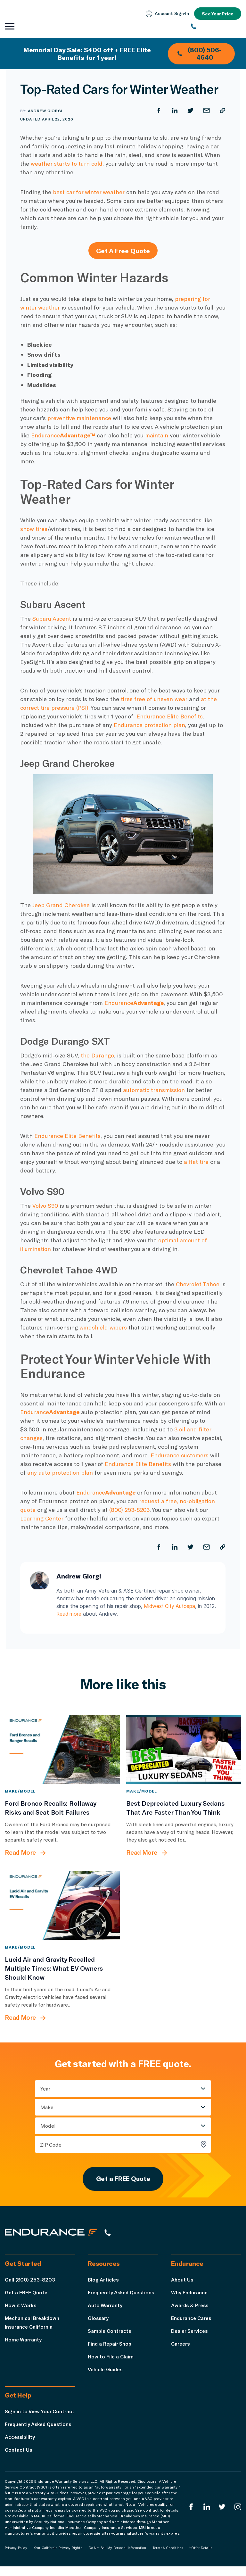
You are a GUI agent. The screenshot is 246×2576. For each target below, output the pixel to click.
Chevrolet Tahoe (198, 1284)
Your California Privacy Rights (58, 2557)
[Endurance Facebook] (190, 2517)
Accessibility (20, 2446)
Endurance (63, 435)
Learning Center (42, 1518)
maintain (158, 435)
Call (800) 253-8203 (30, 2280)
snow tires (34, 528)
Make (46, 2107)
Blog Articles (103, 2280)
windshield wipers (163, 1327)
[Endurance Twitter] (222, 2517)
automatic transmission (155, 1089)
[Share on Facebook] (158, 110)
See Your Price (217, 13)
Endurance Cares (192, 2319)
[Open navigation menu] (9, 26)
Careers (181, 2344)
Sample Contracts (110, 2332)
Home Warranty (23, 2340)
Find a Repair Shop (110, 2344)
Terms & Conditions (167, 2557)
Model (48, 2125)
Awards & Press (190, 2306)
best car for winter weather (89, 191)
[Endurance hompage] (53, 2233)
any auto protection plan (60, 1472)
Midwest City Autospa (170, 1606)
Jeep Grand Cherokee (61, 904)
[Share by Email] (206, 110)
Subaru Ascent (51, 618)
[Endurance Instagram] (237, 2517)
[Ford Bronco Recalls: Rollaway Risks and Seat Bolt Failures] (62, 1748)
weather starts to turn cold (67, 163)
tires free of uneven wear (154, 698)
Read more (83, 1614)
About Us (182, 2280)
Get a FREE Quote (123, 2179)
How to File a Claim (111, 2357)
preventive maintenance (80, 417)
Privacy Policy (16, 2557)
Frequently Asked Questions (122, 2293)
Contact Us (19, 2459)
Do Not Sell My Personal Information (117, 2557)
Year (45, 2088)
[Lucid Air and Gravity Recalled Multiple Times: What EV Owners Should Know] (62, 1905)
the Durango (97, 1055)
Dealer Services (190, 2332)
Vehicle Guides (106, 2370)
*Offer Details (200, 2557)
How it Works (21, 2306)
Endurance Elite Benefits (170, 716)
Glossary (98, 2319)
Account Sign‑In (166, 14)
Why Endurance (189, 2293)
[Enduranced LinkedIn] (206, 2517)
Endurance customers (180, 1455)
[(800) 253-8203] (216, 26)
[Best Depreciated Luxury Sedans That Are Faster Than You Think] (183, 1748)
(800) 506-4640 (199, 53)
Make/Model (20, 1790)
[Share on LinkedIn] (174, 110)
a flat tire (196, 1161)
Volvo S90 (45, 1205)
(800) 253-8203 (130, 1509)
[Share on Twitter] (190, 110)
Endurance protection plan (150, 724)
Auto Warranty (105, 2306)
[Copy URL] (222, 110)
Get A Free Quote (123, 250)
